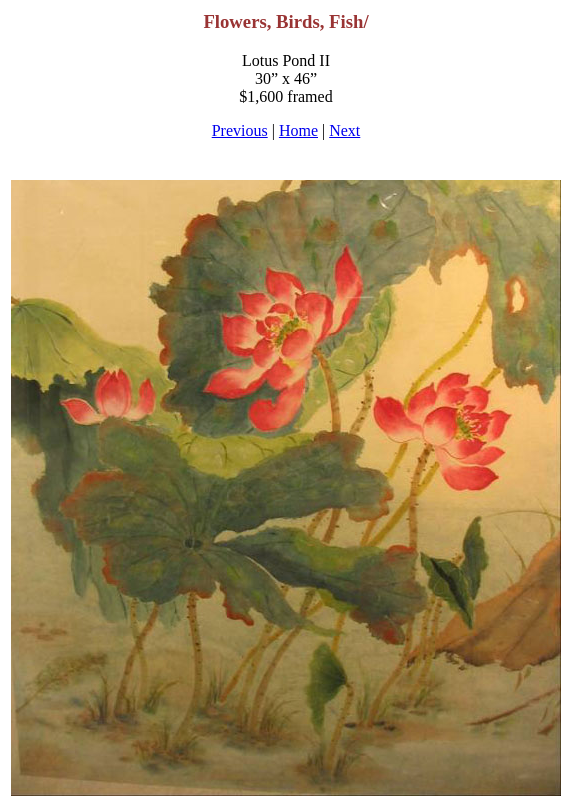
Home (298, 130)
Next (344, 130)
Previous (240, 130)
